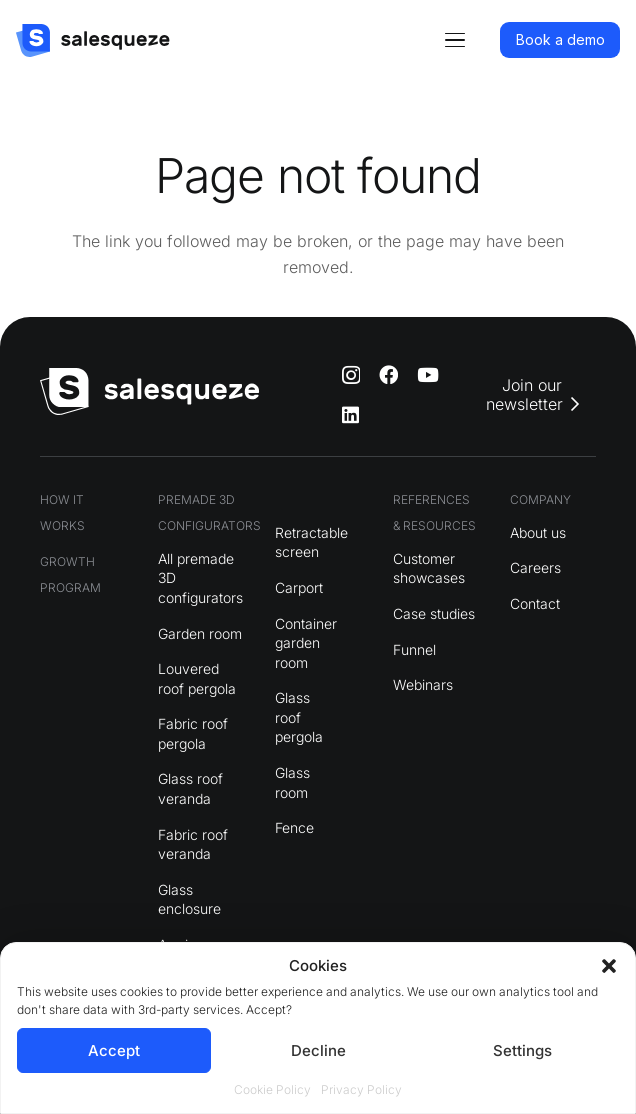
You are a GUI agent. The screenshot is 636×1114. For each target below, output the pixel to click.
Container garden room (306, 643)
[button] (609, 966)
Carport (299, 587)
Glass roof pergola (299, 717)
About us (538, 532)
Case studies (434, 613)
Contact (535, 603)
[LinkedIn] (350, 414)
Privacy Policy (361, 1089)
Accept (114, 1050)
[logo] (93, 40)
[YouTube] (428, 374)
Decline (318, 1050)
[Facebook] (388, 374)
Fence (294, 827)
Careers (535, 567)
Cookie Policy (272, 1089)
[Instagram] (351, 375)
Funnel (414, 649)
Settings (522, 1050)
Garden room (200, 633)
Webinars (423, 684)
